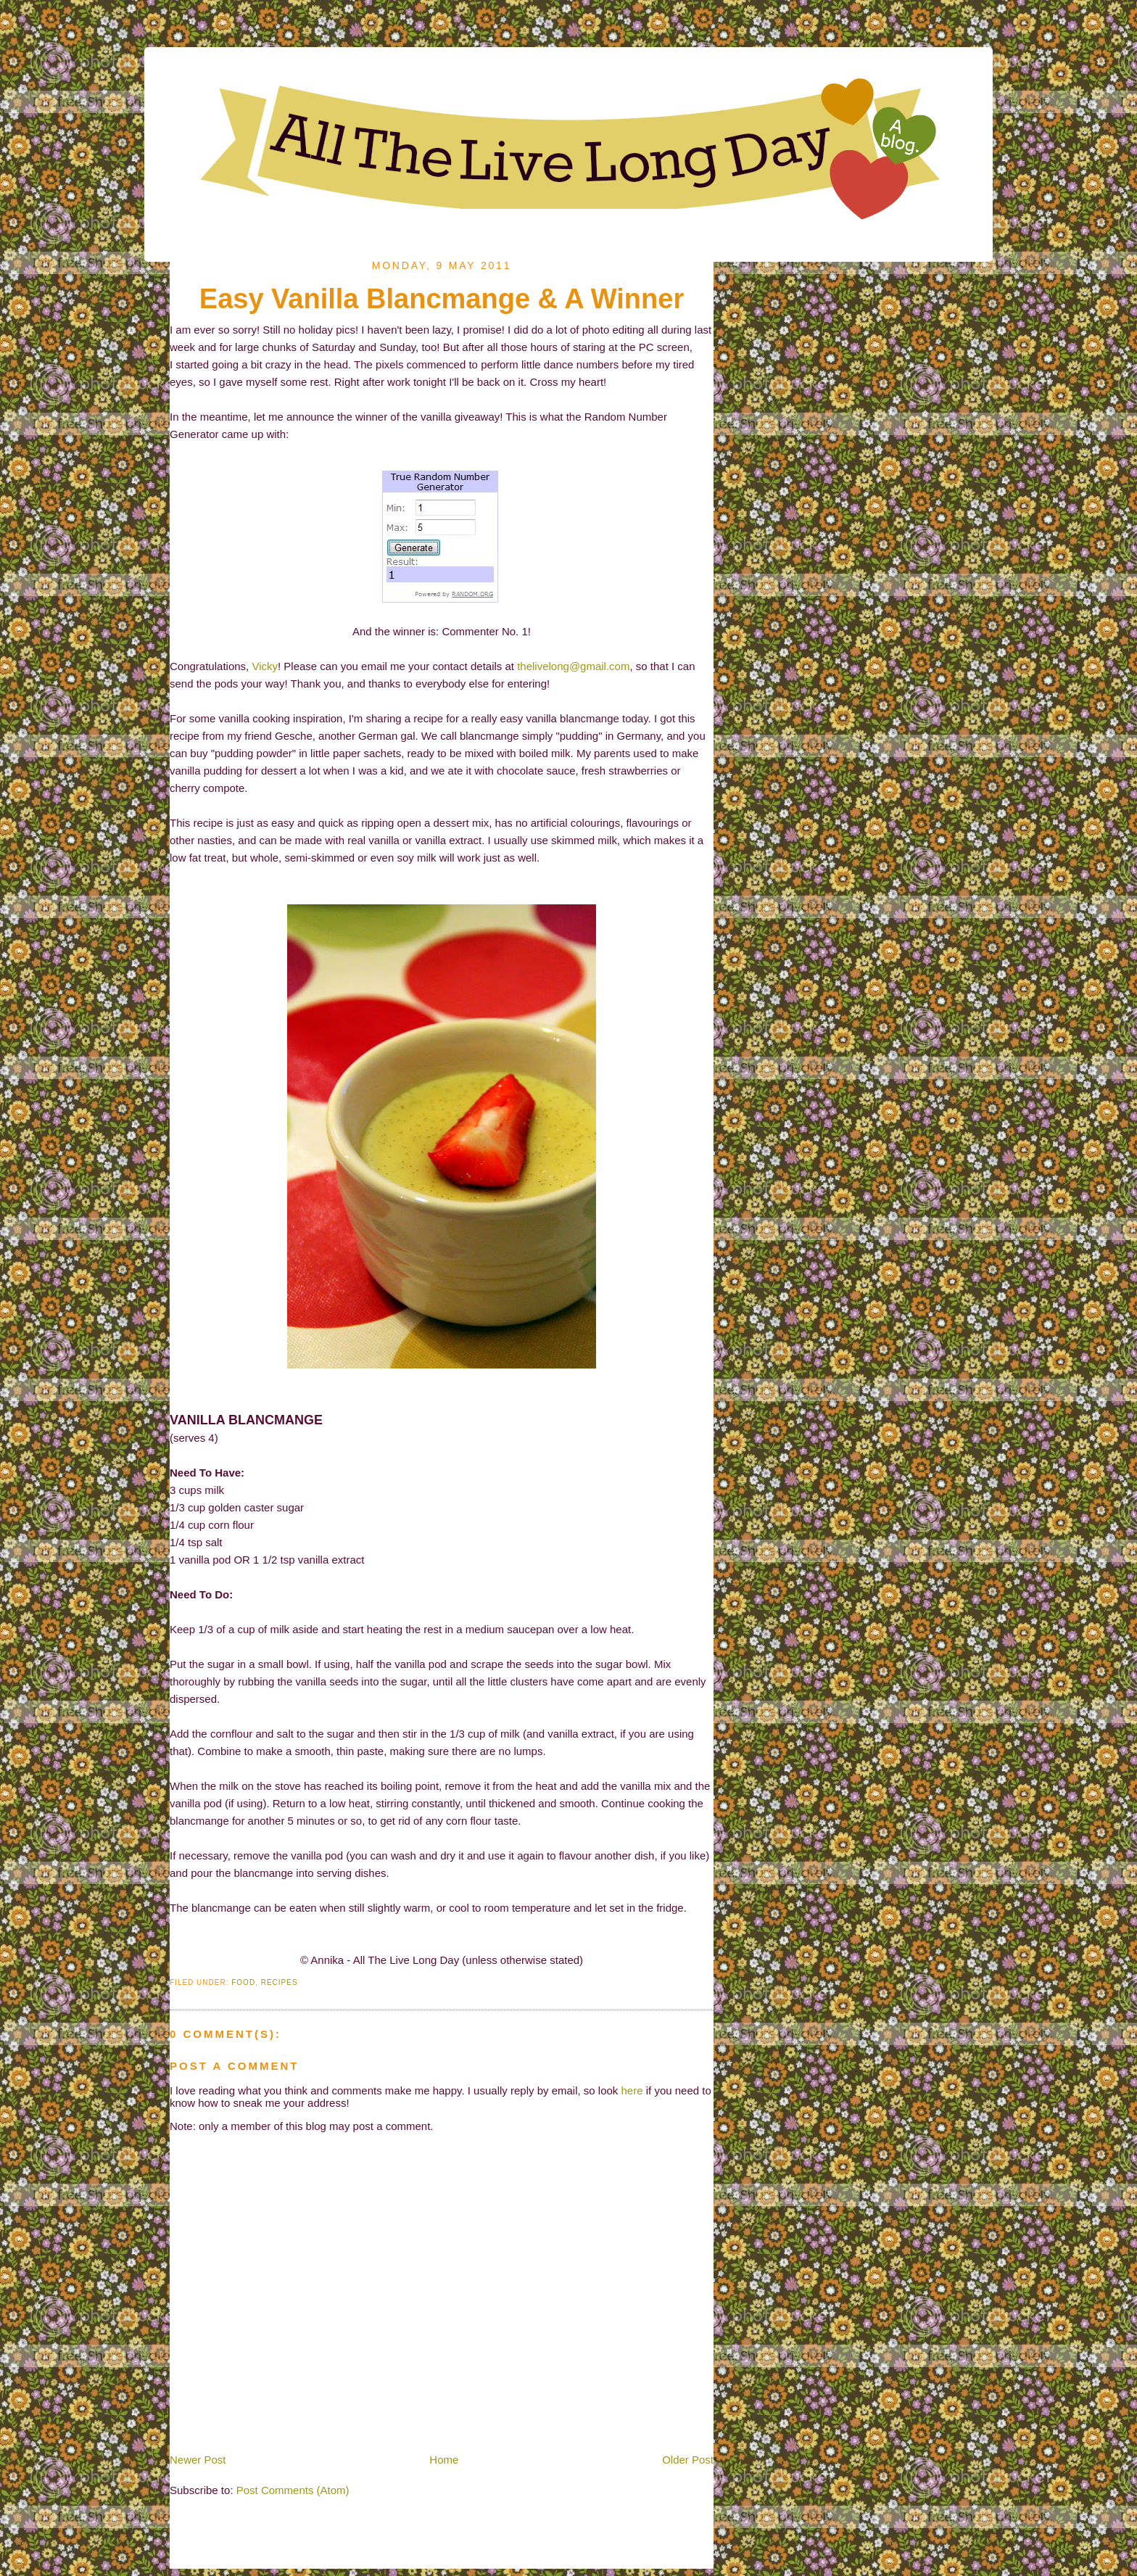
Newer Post (198, 2459)
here (632, 2090)
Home (443, 2459)
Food (243, 1982)
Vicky (265, 666)
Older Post (688, 2459)
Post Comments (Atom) (293, 2490)
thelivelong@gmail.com (573, 666)
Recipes (279, 1982)
